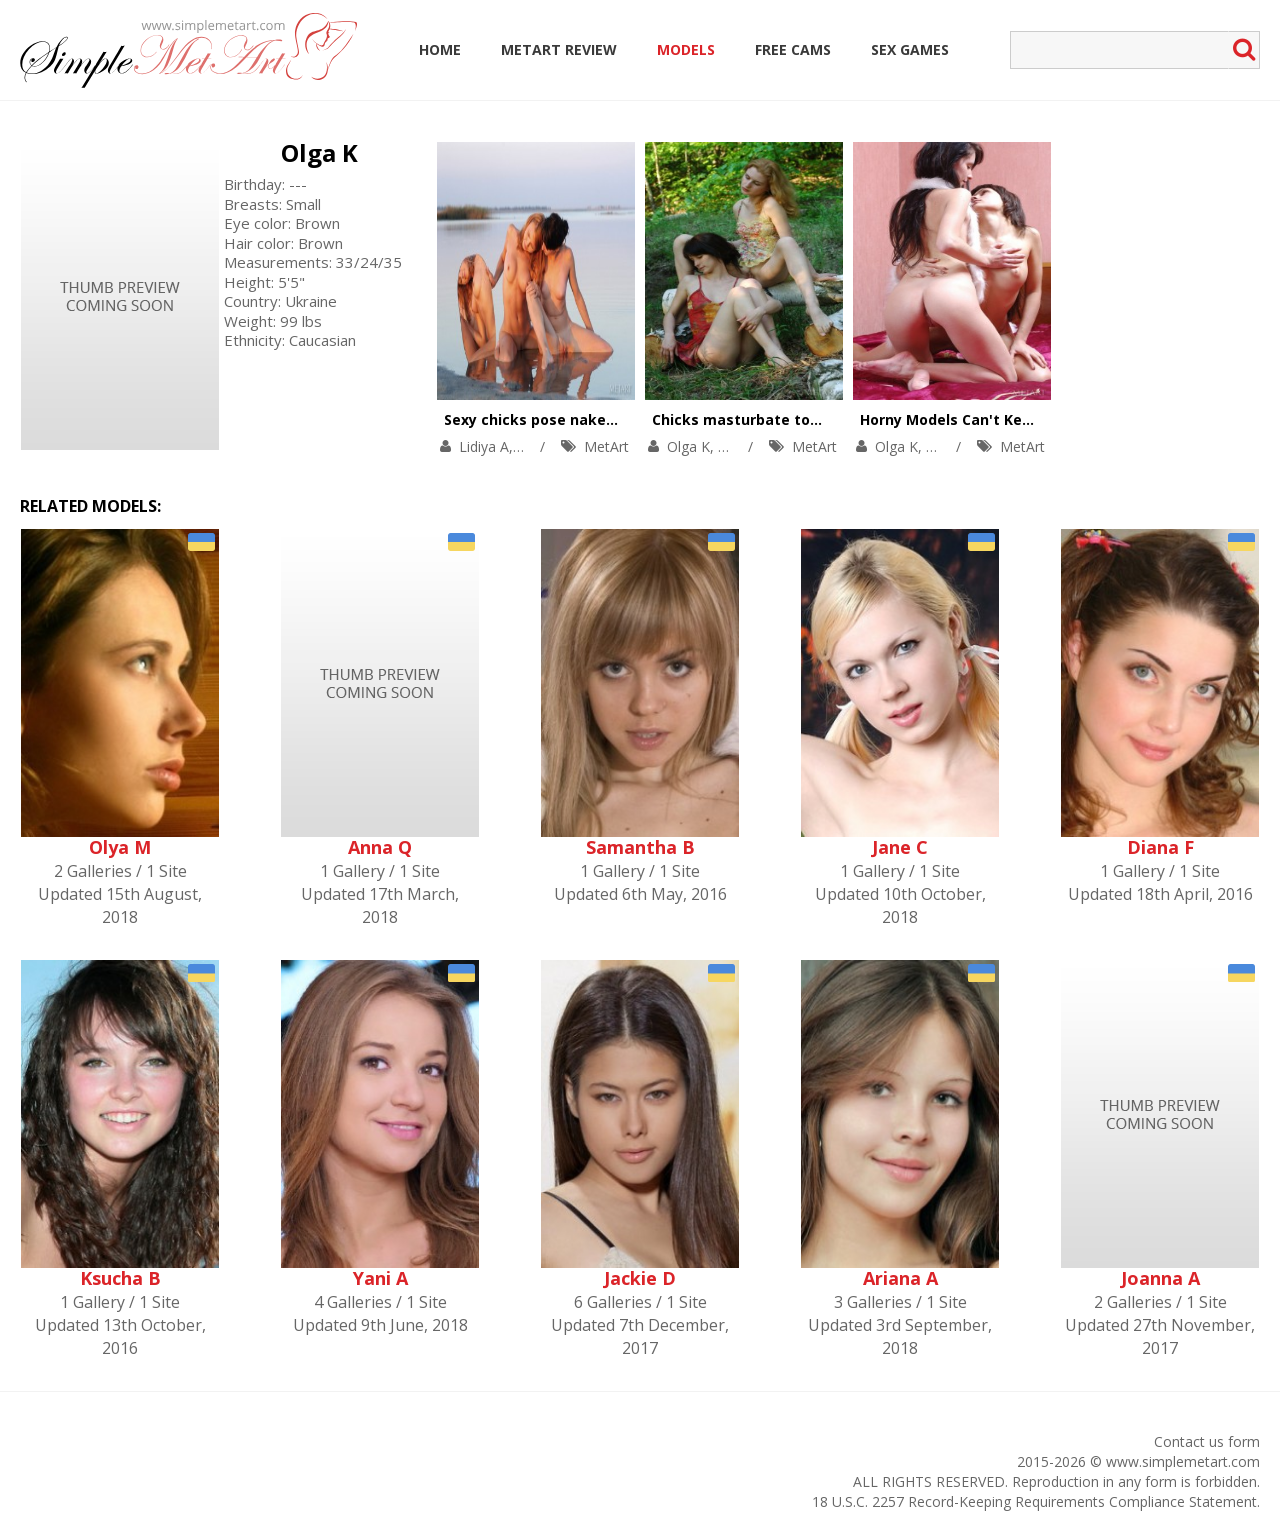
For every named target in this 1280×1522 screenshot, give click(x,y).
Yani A (380, 1278)
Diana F (1160, 847)
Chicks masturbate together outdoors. (793, 419)
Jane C (900, 847)
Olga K (319, 152)
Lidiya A (484, 446)
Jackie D (640, 1278)
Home (440, 49)
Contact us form (1207, 1441)
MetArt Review (559, 49)
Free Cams (793, 49)
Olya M (120, 847)
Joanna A (1160, 1278)
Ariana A (900, 1278)
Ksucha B (120, 1278)
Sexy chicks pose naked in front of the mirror (608, 419)
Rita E (736, 446)
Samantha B (640, 847)
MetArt (606, 446)
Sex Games (910, 49)
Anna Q (380, 847)
